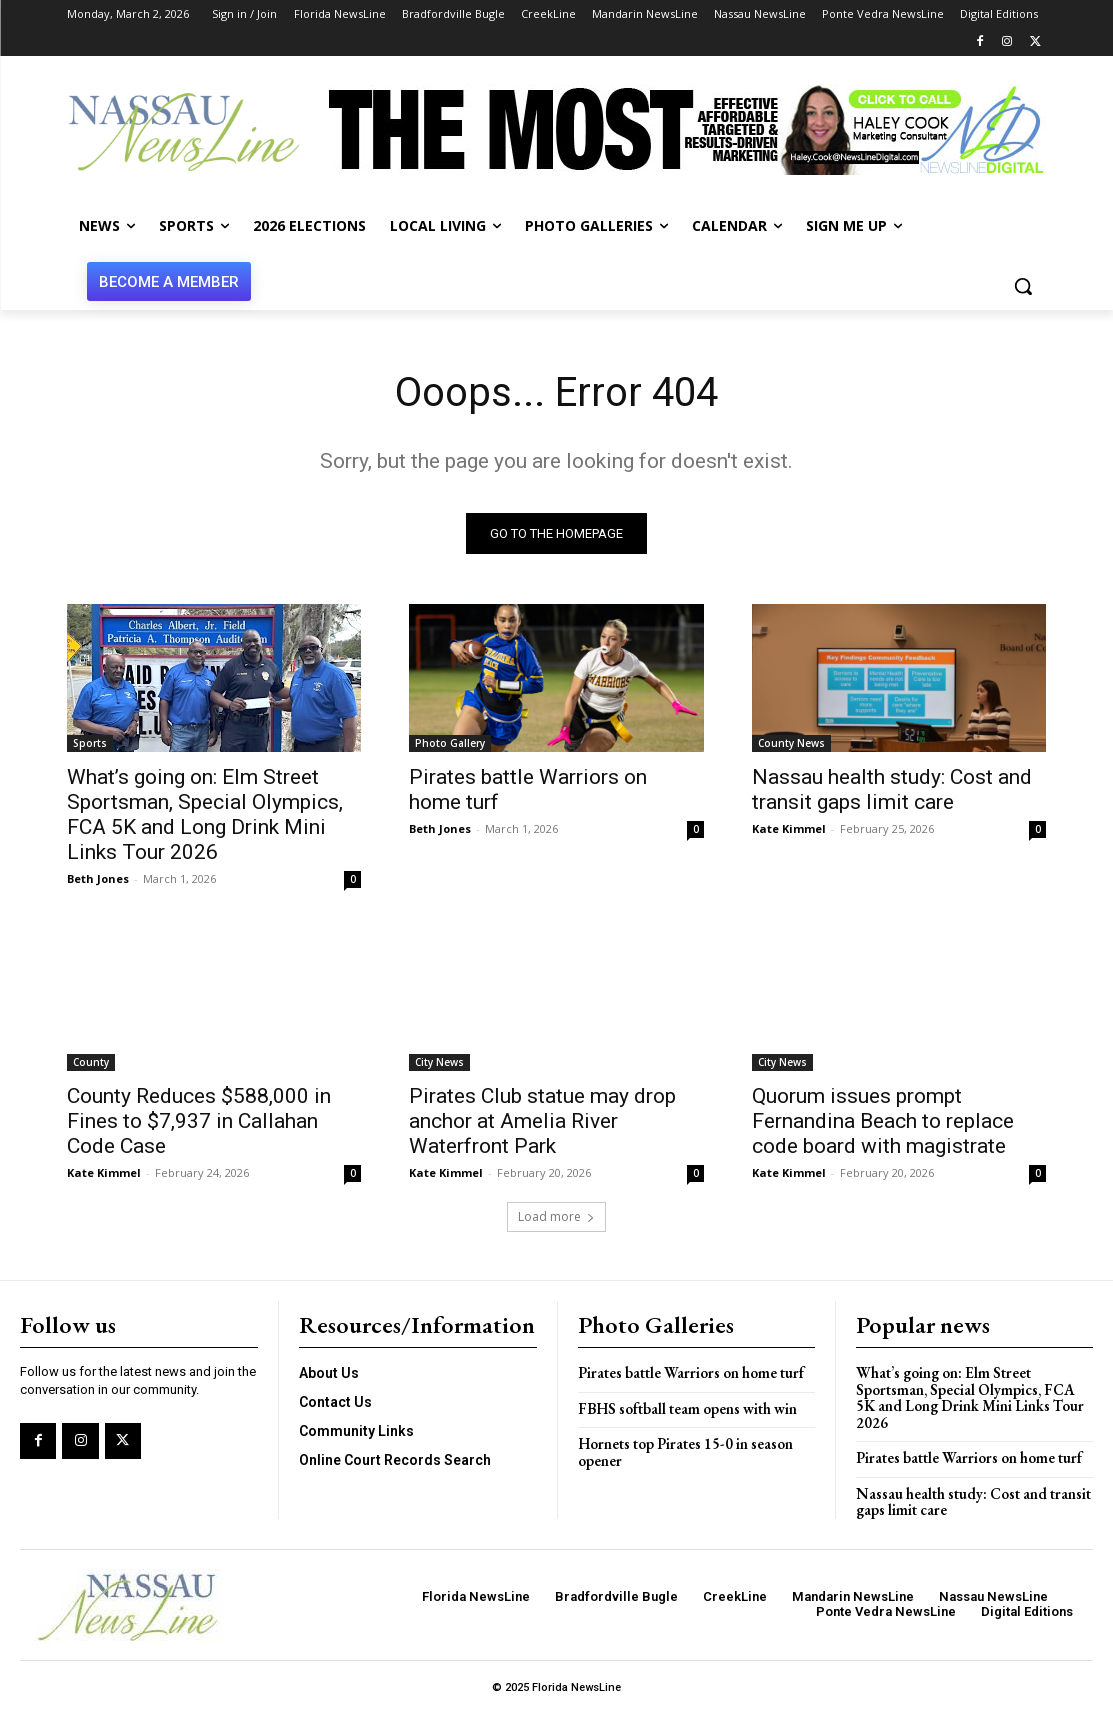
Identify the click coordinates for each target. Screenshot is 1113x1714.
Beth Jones (98, 877)
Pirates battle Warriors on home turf (691, 1372)
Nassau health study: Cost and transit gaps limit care (892, 788)
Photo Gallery (450, 742)
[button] (1023, 286)
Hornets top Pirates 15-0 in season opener (685, 1452)
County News (791, 742)
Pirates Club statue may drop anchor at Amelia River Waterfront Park (542, 1121)
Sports (90, 742)
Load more (556, 1216)
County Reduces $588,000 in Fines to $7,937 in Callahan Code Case (199, 1121)
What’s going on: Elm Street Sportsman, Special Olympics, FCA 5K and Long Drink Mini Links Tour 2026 (205, 813)
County (91, 1062)
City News (439, 1062)
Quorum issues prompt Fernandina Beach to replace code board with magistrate (883, 1121)
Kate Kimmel (789, 827)
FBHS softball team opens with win (687, 1408)
